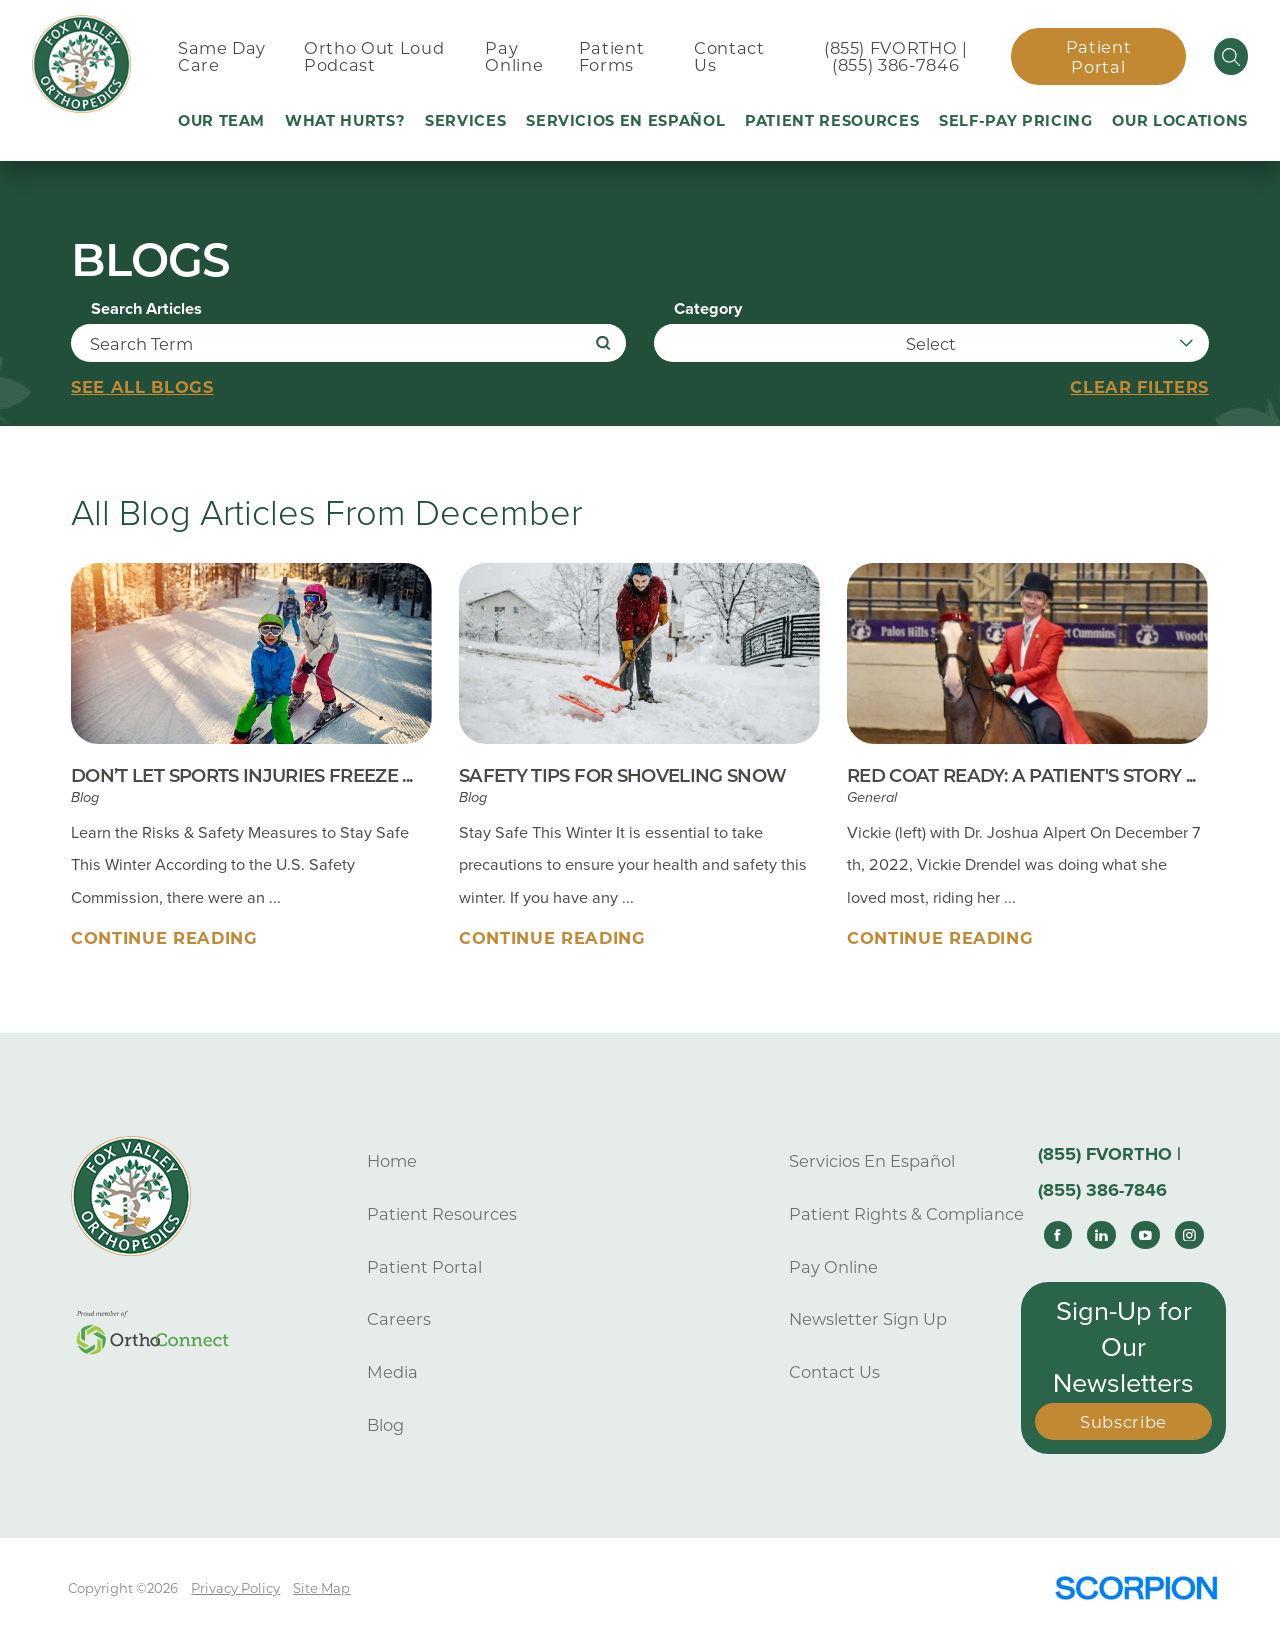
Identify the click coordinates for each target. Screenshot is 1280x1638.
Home (392, 1161)
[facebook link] (1058, 1235)
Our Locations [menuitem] (1180, 121)
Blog (385, 1425)
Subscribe (1123, 1422)
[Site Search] (1231, 56)
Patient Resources (442, 1214)
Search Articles (146, 309)
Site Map (321, 1588)
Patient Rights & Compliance (906, 1214)
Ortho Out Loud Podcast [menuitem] (374, 56)
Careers (399, 1319)
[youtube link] (1145, 1235)
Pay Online (833, 1267)
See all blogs (142, 387)
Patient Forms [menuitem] (612, 56)
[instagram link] (1189, 1235)
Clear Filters (1139, 387)
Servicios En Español (872, 1161)
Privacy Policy (235, 1588)
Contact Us (834, 1372)
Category (708, 309)
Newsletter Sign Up (868, 1319)
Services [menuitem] (465, 121)
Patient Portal (1099, 57)
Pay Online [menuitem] (514, 56)
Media (392, 1372)
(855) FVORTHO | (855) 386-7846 (896, 56)
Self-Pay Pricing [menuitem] (1015, 121)
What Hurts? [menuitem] (345, 121)
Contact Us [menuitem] (729, 56)
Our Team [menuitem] (221, 121)
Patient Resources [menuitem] (832, 121)
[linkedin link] (1101, 1235)
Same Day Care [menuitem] (222, 56)
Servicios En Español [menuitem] (625, 121)
